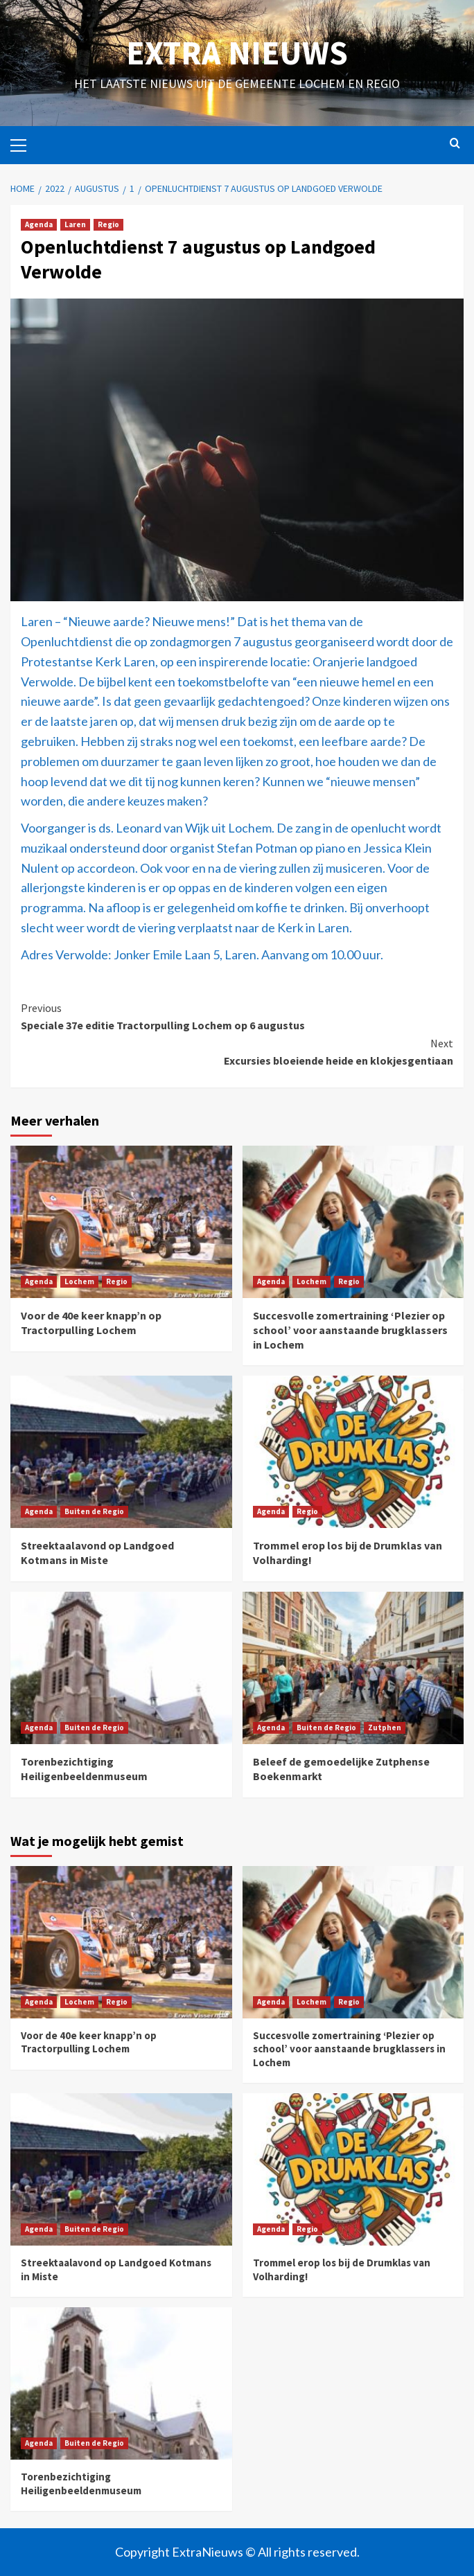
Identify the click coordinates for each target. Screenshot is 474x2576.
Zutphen (384, 1727)
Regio (108, 224)
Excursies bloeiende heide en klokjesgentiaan (237, 1051)
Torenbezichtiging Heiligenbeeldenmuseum (84, 1769)
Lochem (79, 1281)
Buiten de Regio (94, 1511)
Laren (75, 224)
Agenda (39, 224)
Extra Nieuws (237, 52)
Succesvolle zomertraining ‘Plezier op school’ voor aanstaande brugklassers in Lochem (350, 1329)
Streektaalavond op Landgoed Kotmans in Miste (97, 1552)
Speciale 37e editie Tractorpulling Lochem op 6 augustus (237, 1016)
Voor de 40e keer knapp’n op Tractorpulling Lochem (91, 1322)
